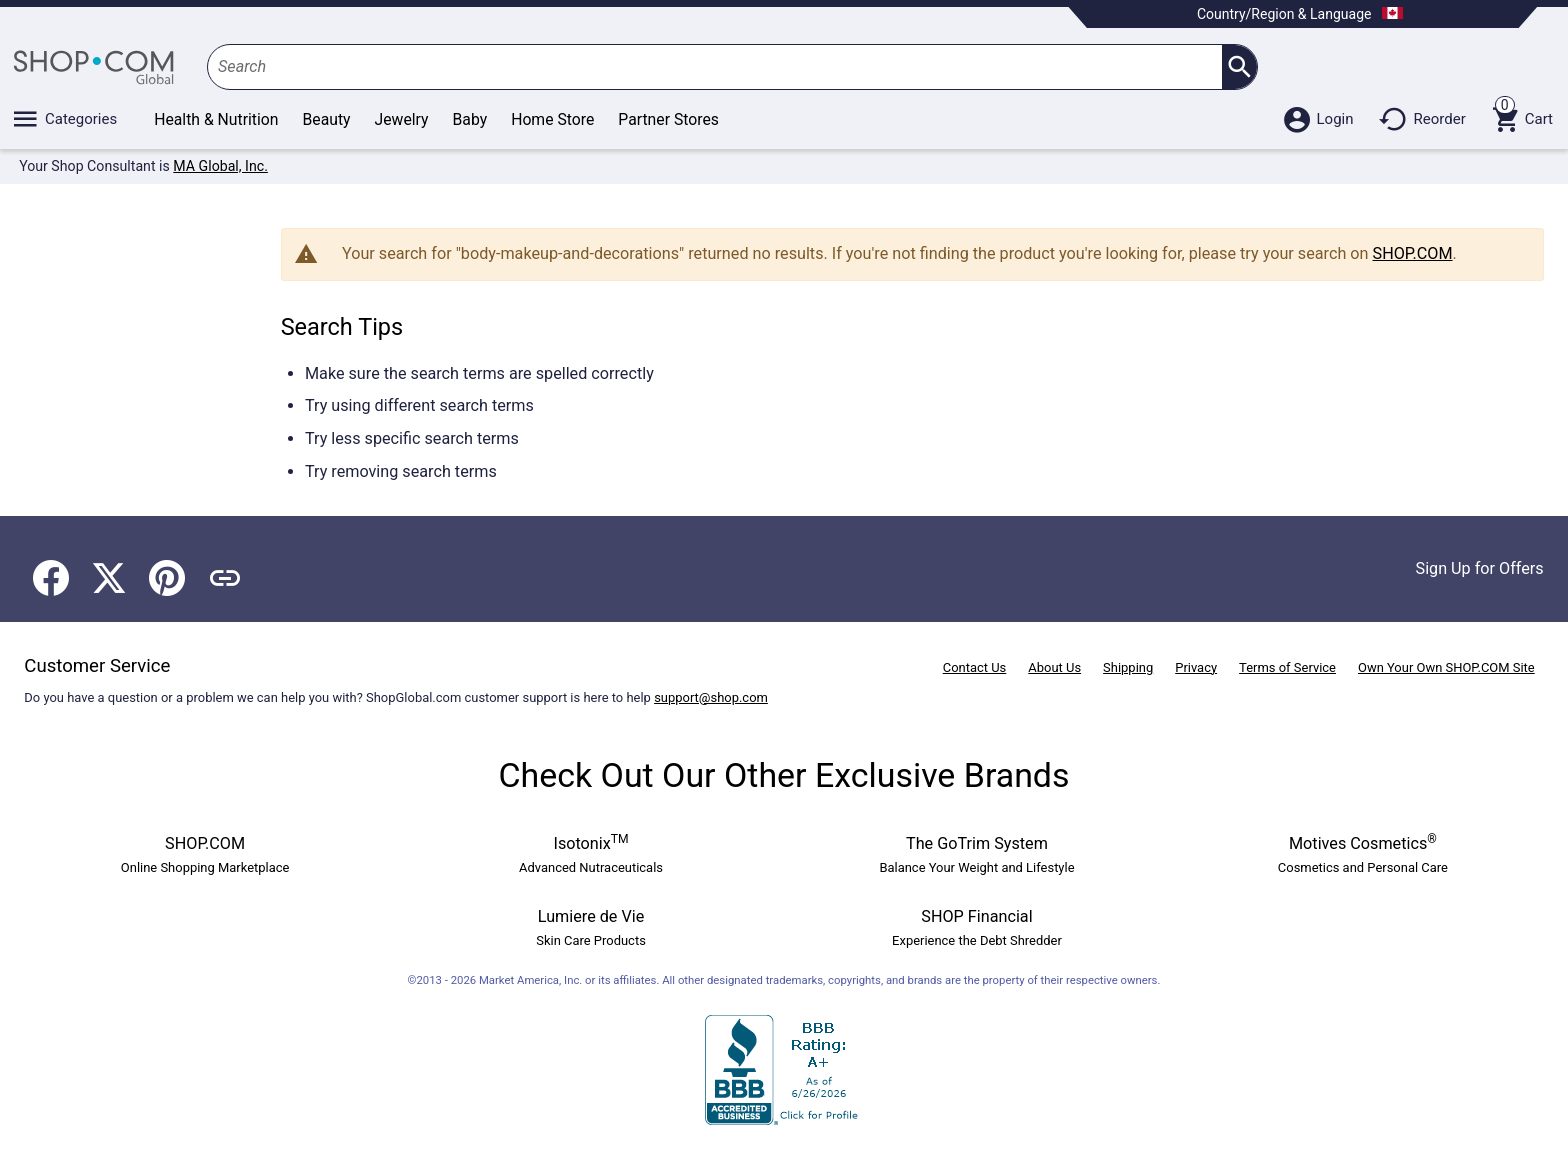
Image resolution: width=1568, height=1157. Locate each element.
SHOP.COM (1413, 253)
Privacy (1196, 667)
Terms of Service (1287, 667)
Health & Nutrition (216, 119)
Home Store (552, 119)
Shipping (1128, 667)
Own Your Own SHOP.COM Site (1446, 667)
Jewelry (402, 119)
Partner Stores (668, 119)
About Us (1054, 667)
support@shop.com (711, 697)
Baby (470, 119)
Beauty (327, 119)
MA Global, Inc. (220, 166)
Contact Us (975, 667)
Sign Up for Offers (1480, 568)
